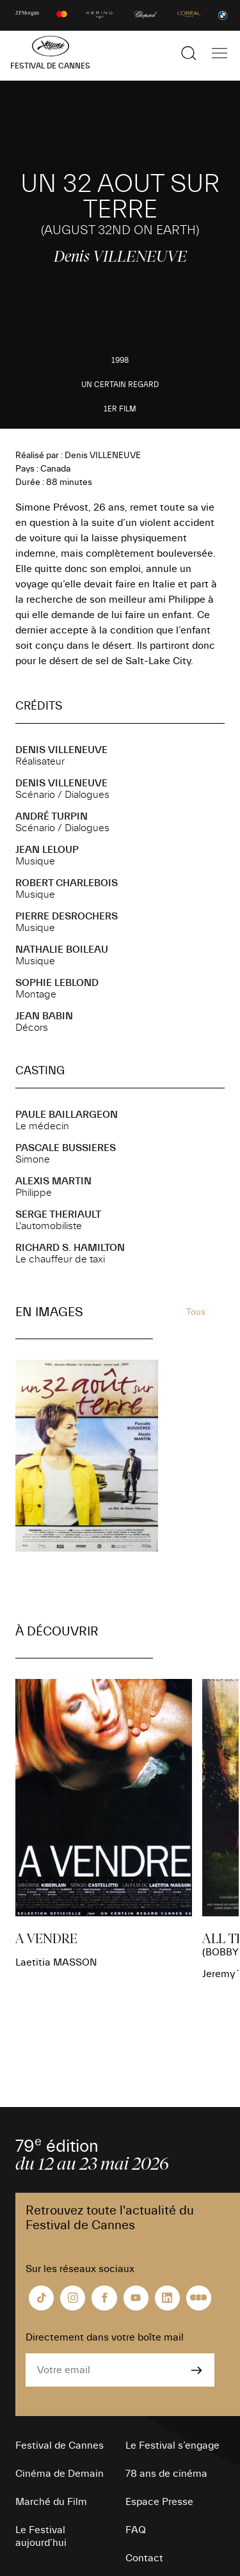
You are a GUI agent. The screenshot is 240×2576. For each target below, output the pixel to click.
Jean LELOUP (47, 849)
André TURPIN (51, 816)
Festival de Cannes (59, 2445)
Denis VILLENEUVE (61, 750)
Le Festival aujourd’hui (41, 2536)
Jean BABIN (44, 1016)
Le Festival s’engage (172, 2445)
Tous (195, 1312)
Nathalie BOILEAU (61, 949)
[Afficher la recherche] (189, 53)
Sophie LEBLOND (57, 983)
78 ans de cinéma (166, 2473)
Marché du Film (51, 2502)
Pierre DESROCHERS (66, 916)
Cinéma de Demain (59, 2473)
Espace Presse (159, 2502)
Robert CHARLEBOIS (66, 883)
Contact (144, 2558)
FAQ (135, 2530)
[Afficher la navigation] (219, 53)
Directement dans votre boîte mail (105, 2337)
